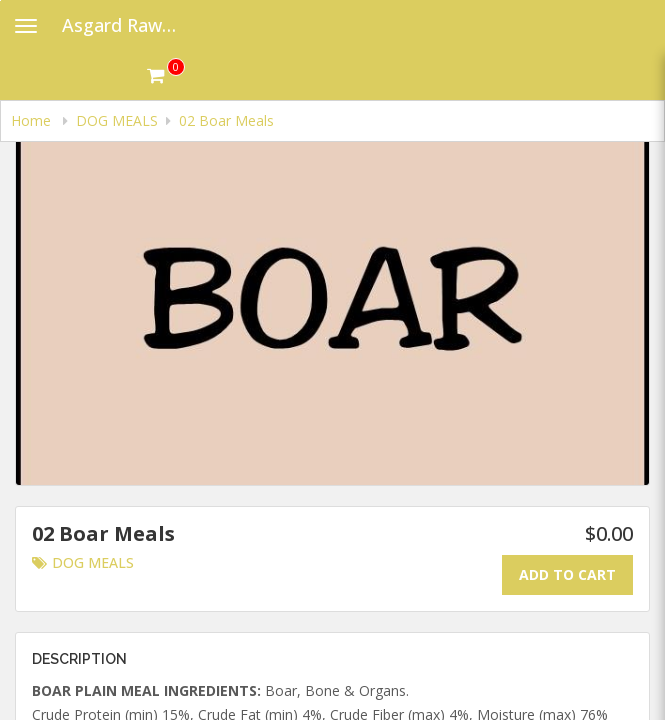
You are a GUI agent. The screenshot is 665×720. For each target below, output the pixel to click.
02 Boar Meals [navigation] (226, 120)
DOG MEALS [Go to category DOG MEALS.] (83, 562)
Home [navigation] (33, 120)
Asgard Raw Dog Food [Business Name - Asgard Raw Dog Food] (126, 25)
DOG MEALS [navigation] (117, 120)
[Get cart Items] (166, 75)
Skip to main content (0, 0)
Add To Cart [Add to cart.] (567, 574)
